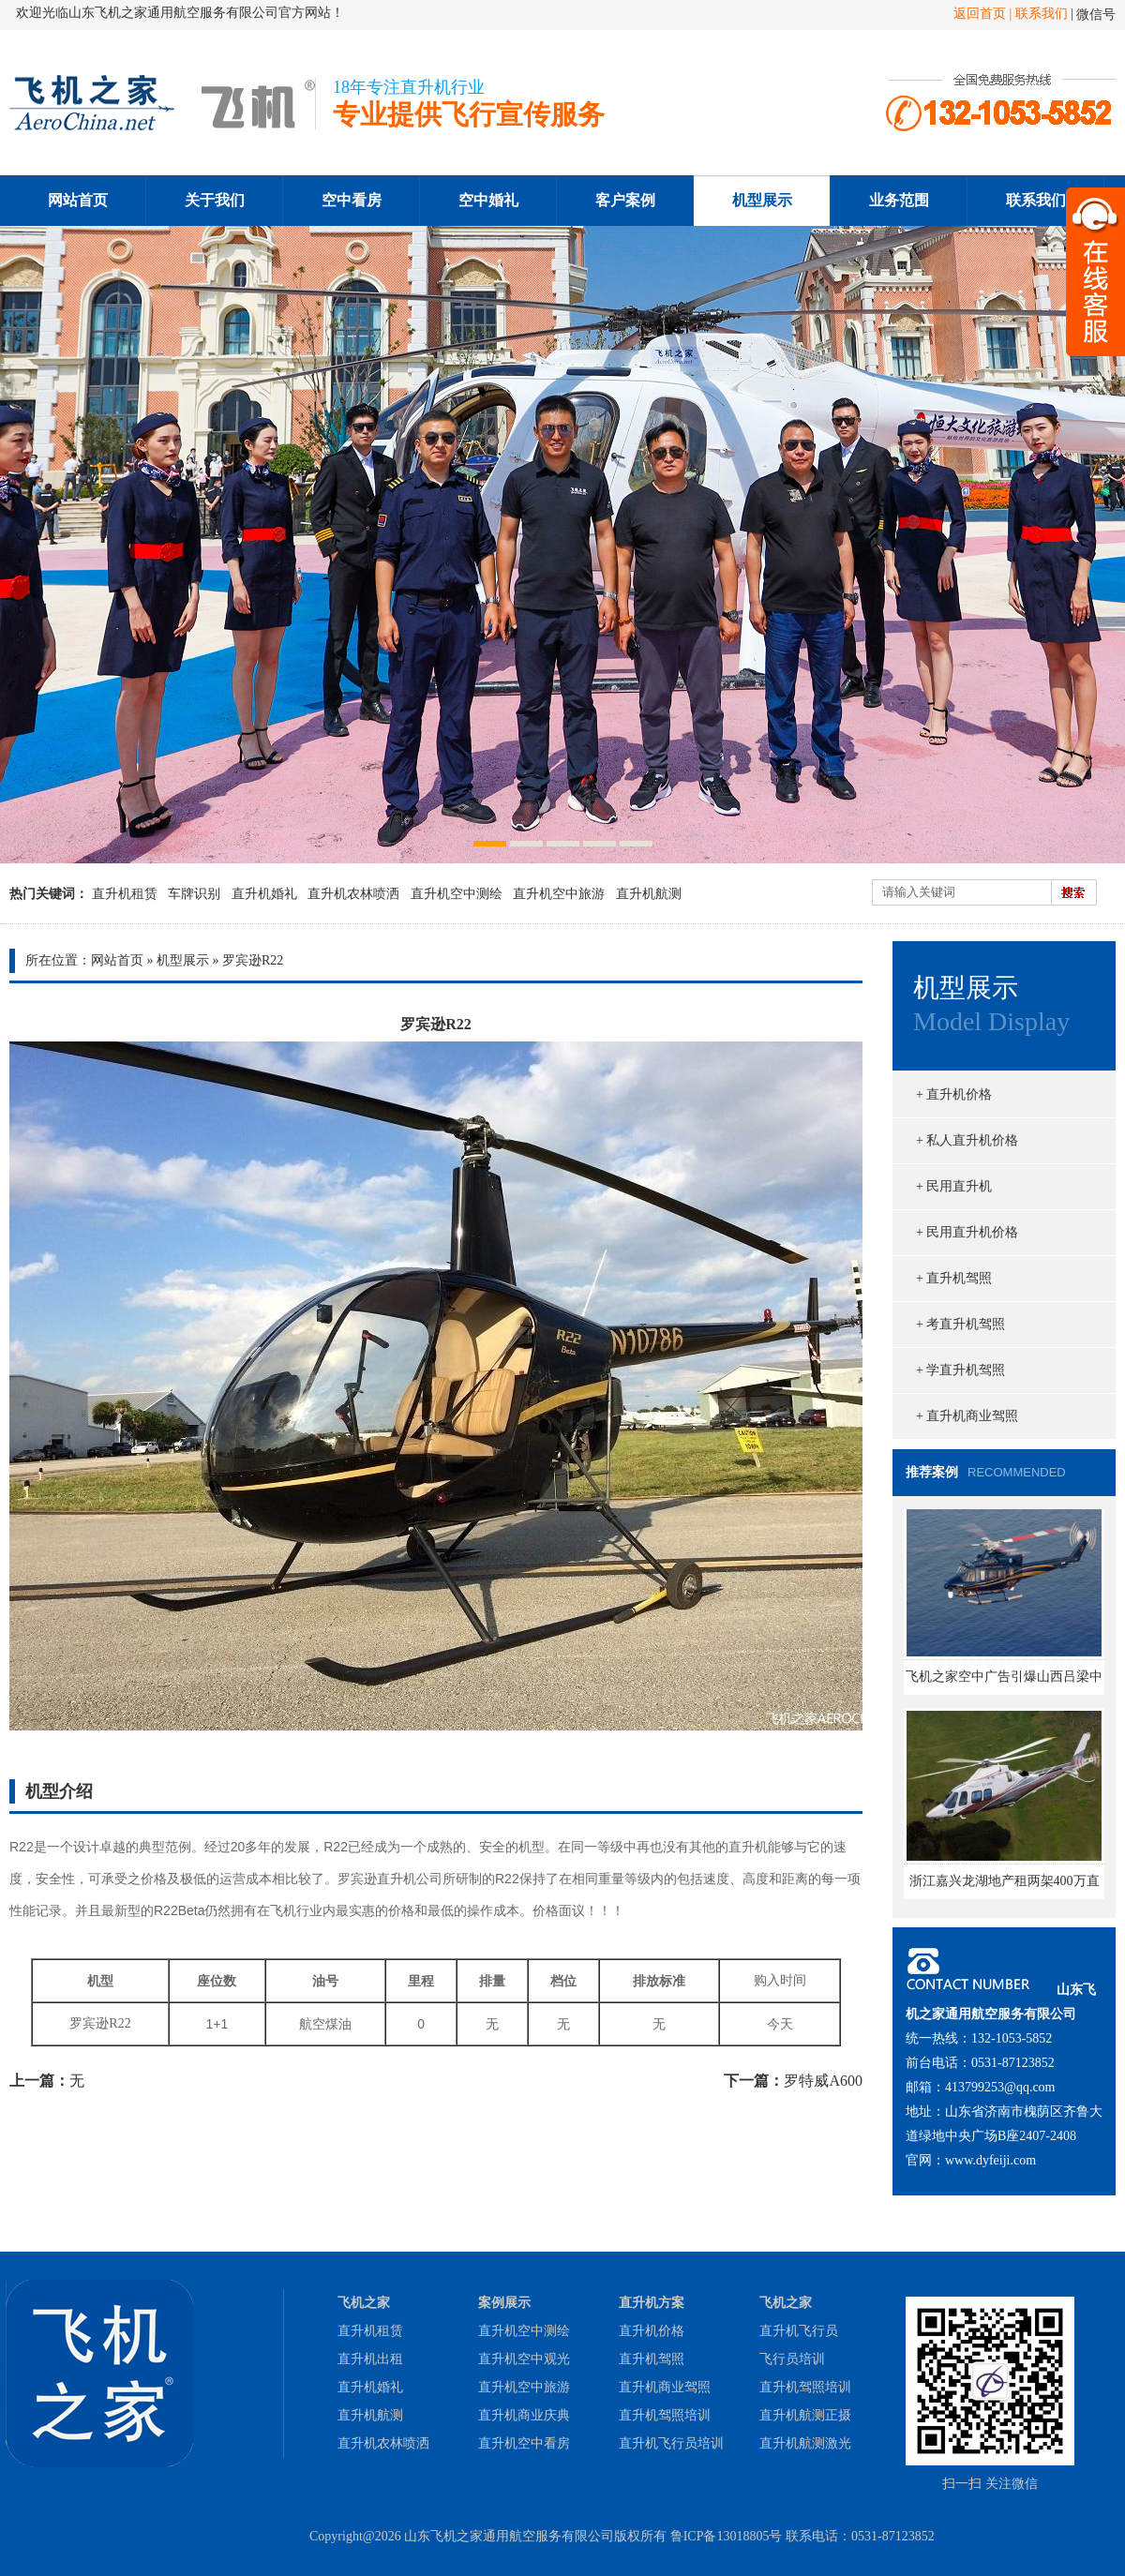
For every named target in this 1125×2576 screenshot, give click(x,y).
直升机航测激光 (805, 2443)
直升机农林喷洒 (353, 894)
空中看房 (352, 200)
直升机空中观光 (524, 2359)
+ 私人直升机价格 (967, 1140)
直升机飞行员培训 (671, 2443)
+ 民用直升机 (954, 1186)
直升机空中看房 (524, 2443)
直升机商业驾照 (665, 2387)
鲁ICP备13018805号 (726, 2536)
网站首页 (78, 200)
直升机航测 (649, 894)
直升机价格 (651, 2331)
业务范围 (899, 200)
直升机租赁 (125, 894)
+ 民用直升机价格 (967, 1232)
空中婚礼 (488, 200)
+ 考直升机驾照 (960, 1324)
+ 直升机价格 (954, 1094)
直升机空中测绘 (456, 894)
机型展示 (762, 200)
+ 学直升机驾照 (960, 1370)
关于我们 (215, 200)
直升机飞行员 (798, 2331)
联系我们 (1041, 14)
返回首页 (979, 14)
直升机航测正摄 (805, 2415)
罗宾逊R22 (252, 960)
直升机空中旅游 (559, 894)
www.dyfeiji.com (990, 2160)
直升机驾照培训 (665, 2415)
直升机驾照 (651, 2359)
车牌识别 (194, 894)
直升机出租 (370, 2359)
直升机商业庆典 (524, 2415)
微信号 (1096, 14)
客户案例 (625, 200)
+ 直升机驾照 (954, 1278)
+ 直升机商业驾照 (967, 1416)
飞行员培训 (792, 2359)
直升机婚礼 (264, 894)
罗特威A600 (823, 2081)
